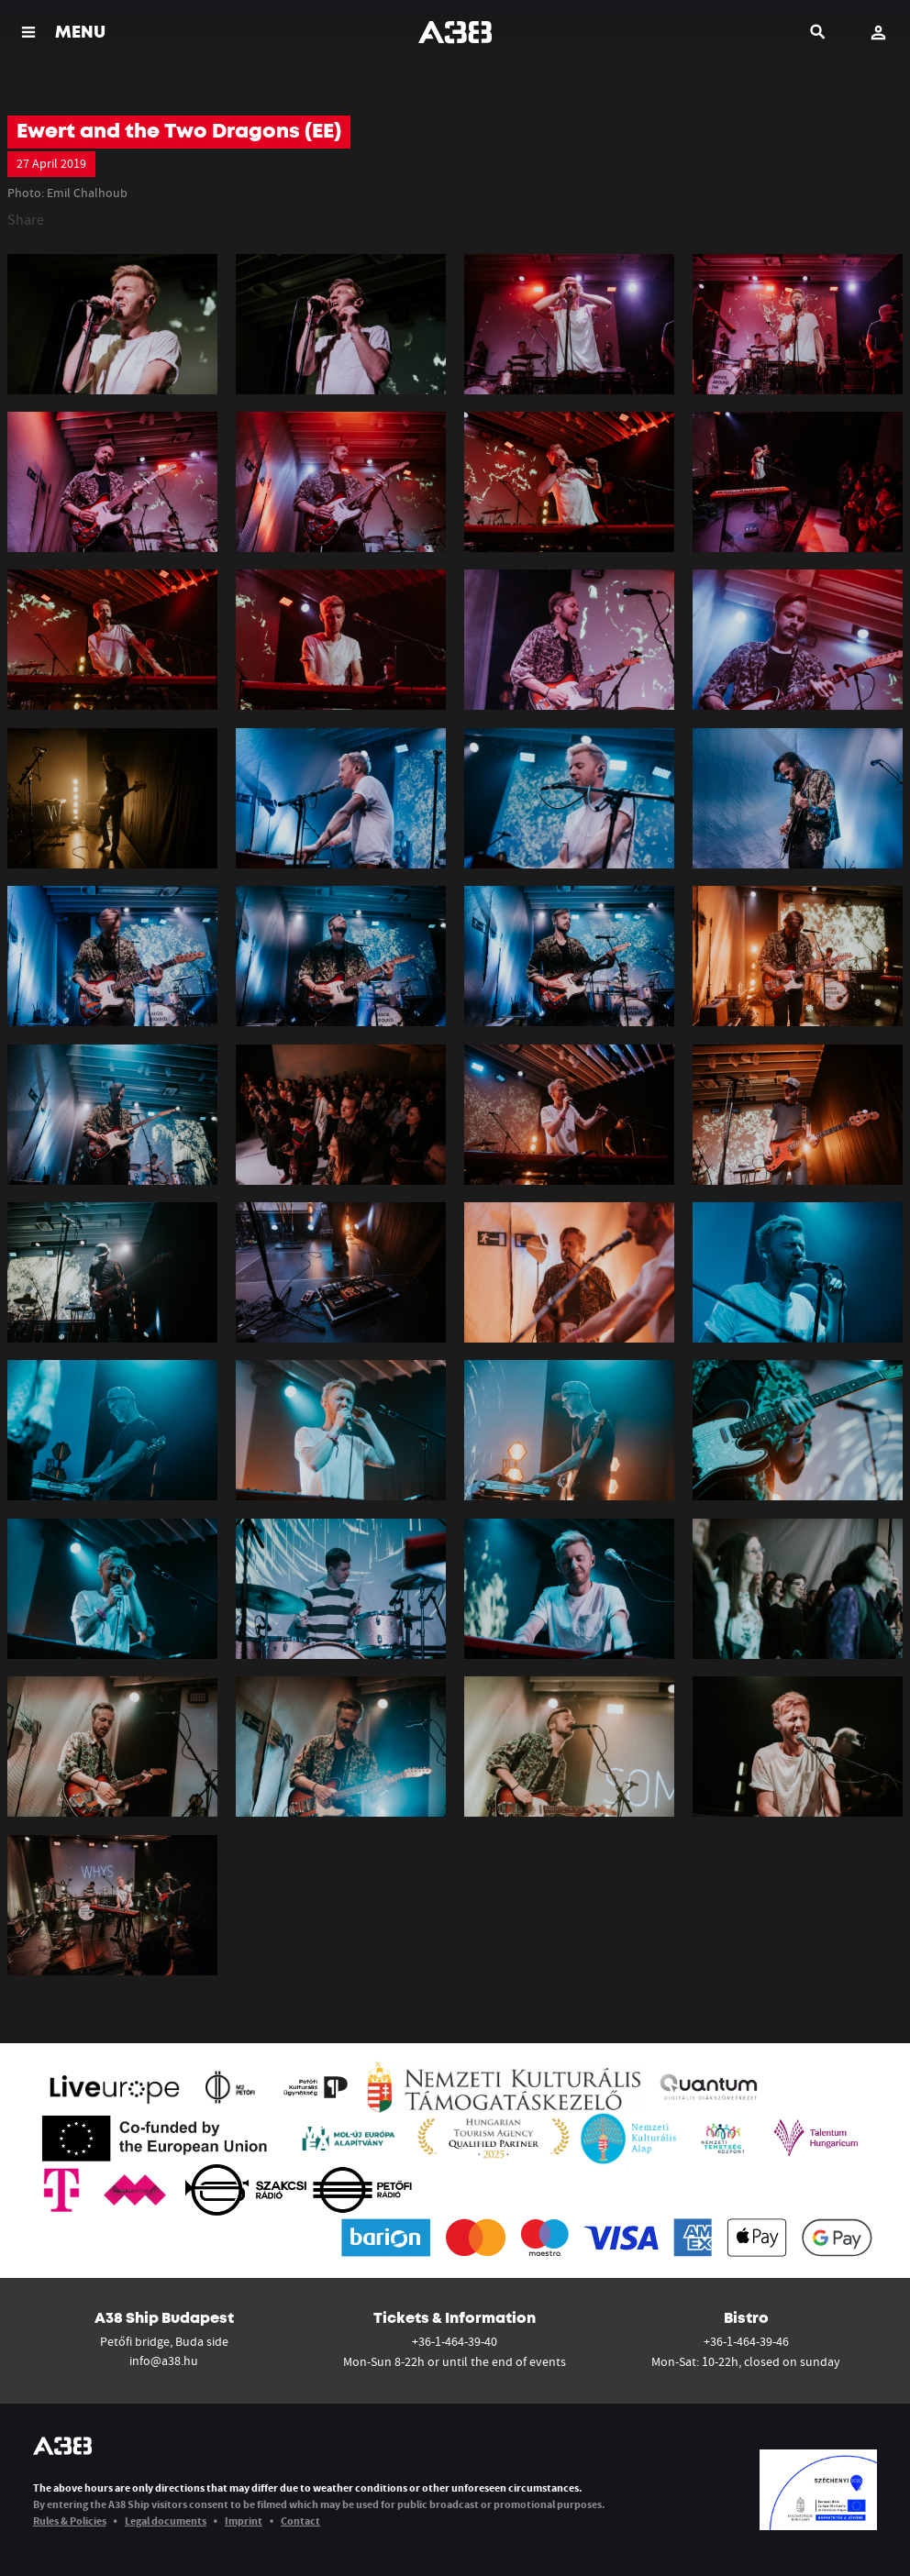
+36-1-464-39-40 (454, 2341)
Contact (300, 2520)
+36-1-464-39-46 (746, 2341)
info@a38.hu (163, 2360)
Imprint (243, 2520)
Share (25, 219)
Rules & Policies (69, 2520)
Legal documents (165, 2520)
